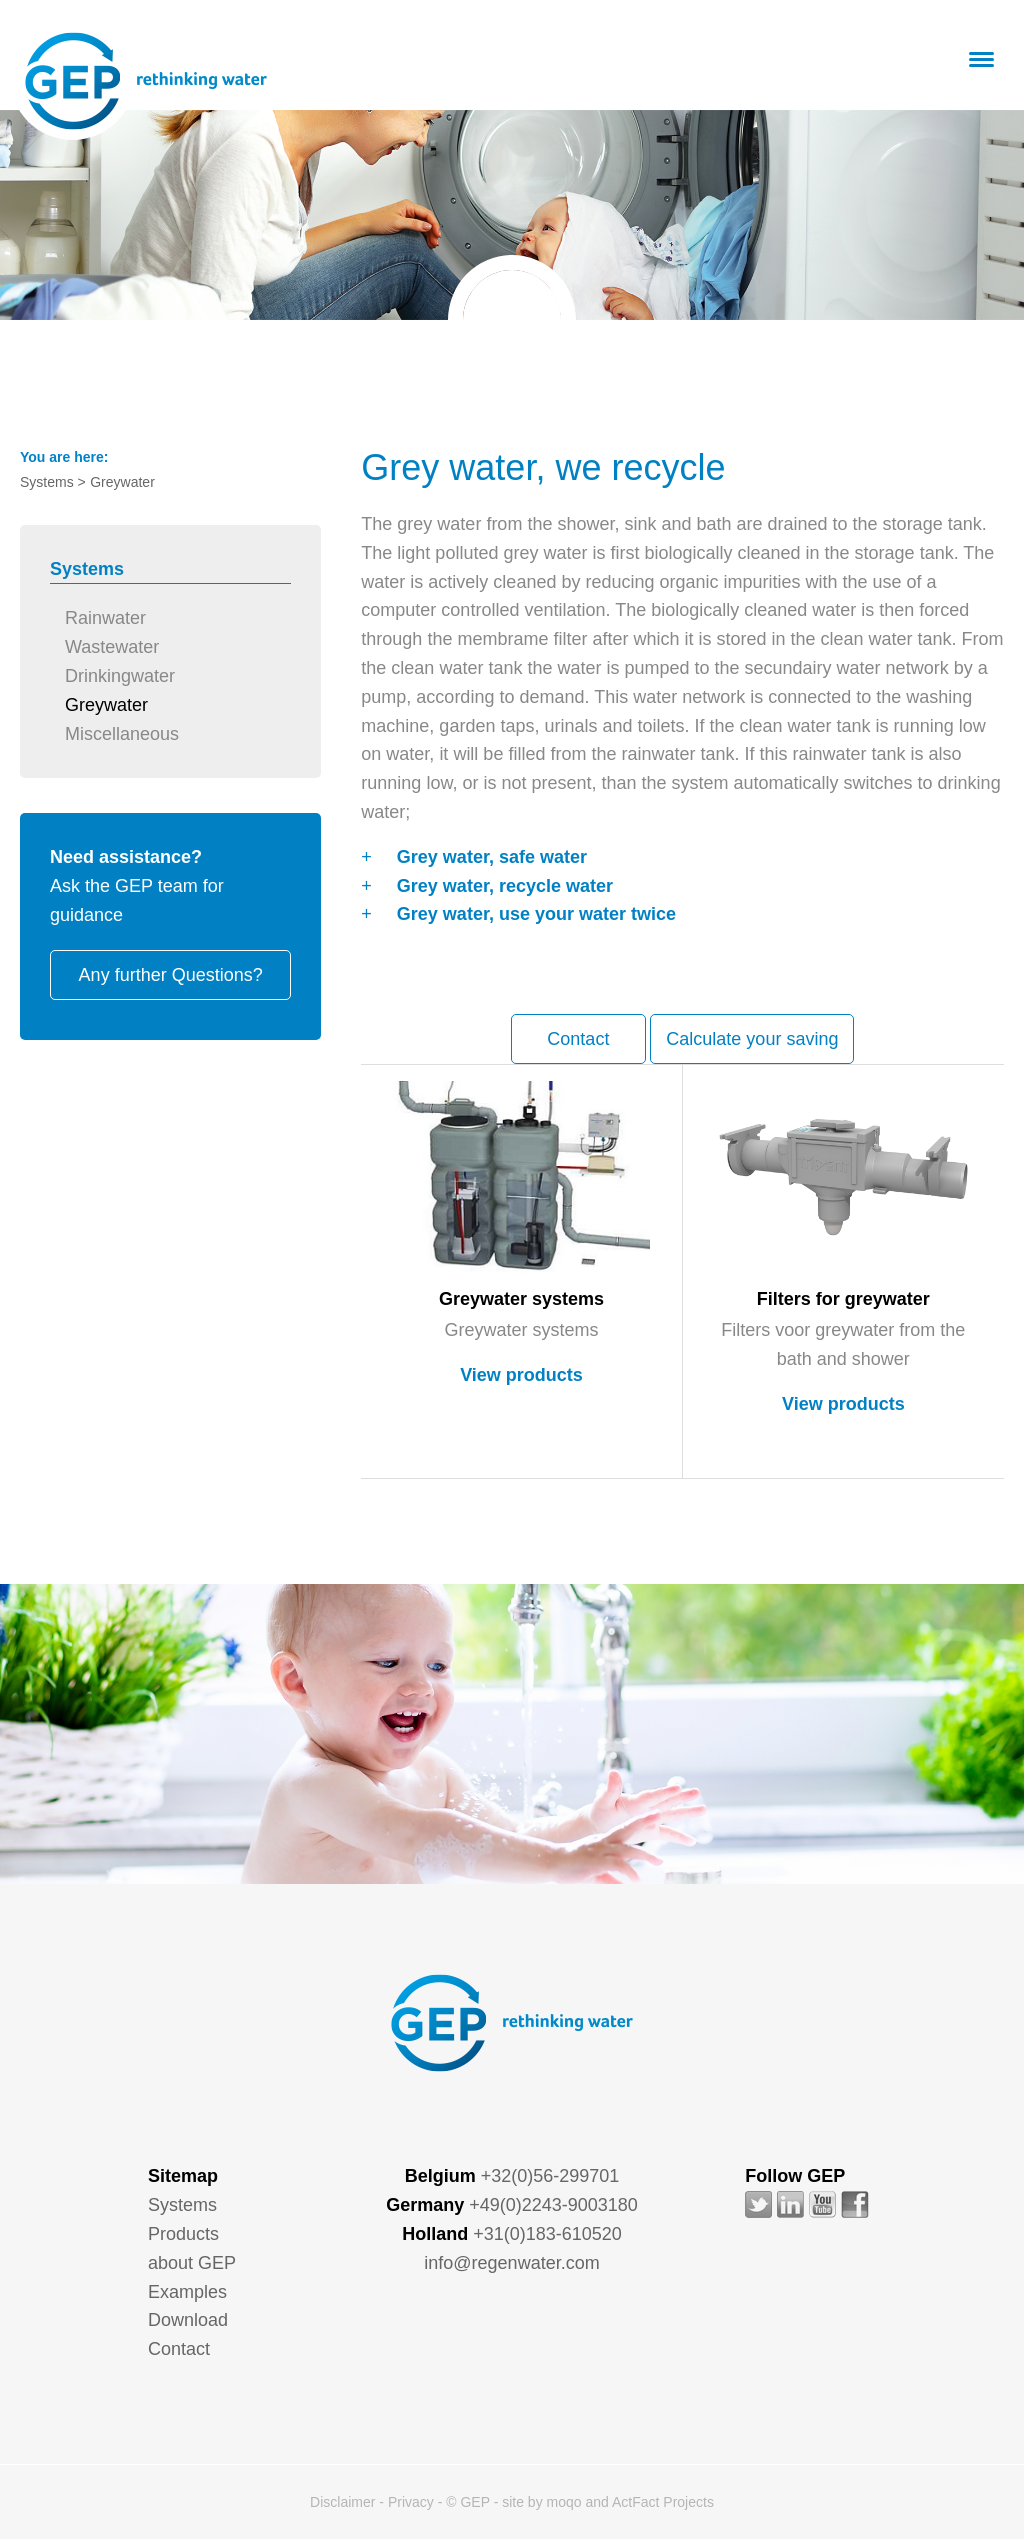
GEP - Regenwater (146, 81)
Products (183, 2234)
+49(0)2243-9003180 (553, 2205)
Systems (182, 2205)
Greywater (106, 705)
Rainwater (105, 618)
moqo (564, 2502)
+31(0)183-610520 (547, 2234)
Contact (578, 1039)
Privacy (411, 2502)
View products (521, 1375)
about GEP (192, 2263)
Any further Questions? (171, 975)
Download (188, 2320)
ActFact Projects (663, 2502)
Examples (187, 2292)
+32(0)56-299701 (550, 2176)
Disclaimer (342, 2502)
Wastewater (112, 647)
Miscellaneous (122, 734)
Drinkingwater (120, 676)
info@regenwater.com (511, 2263)
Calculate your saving (752, 1039)
